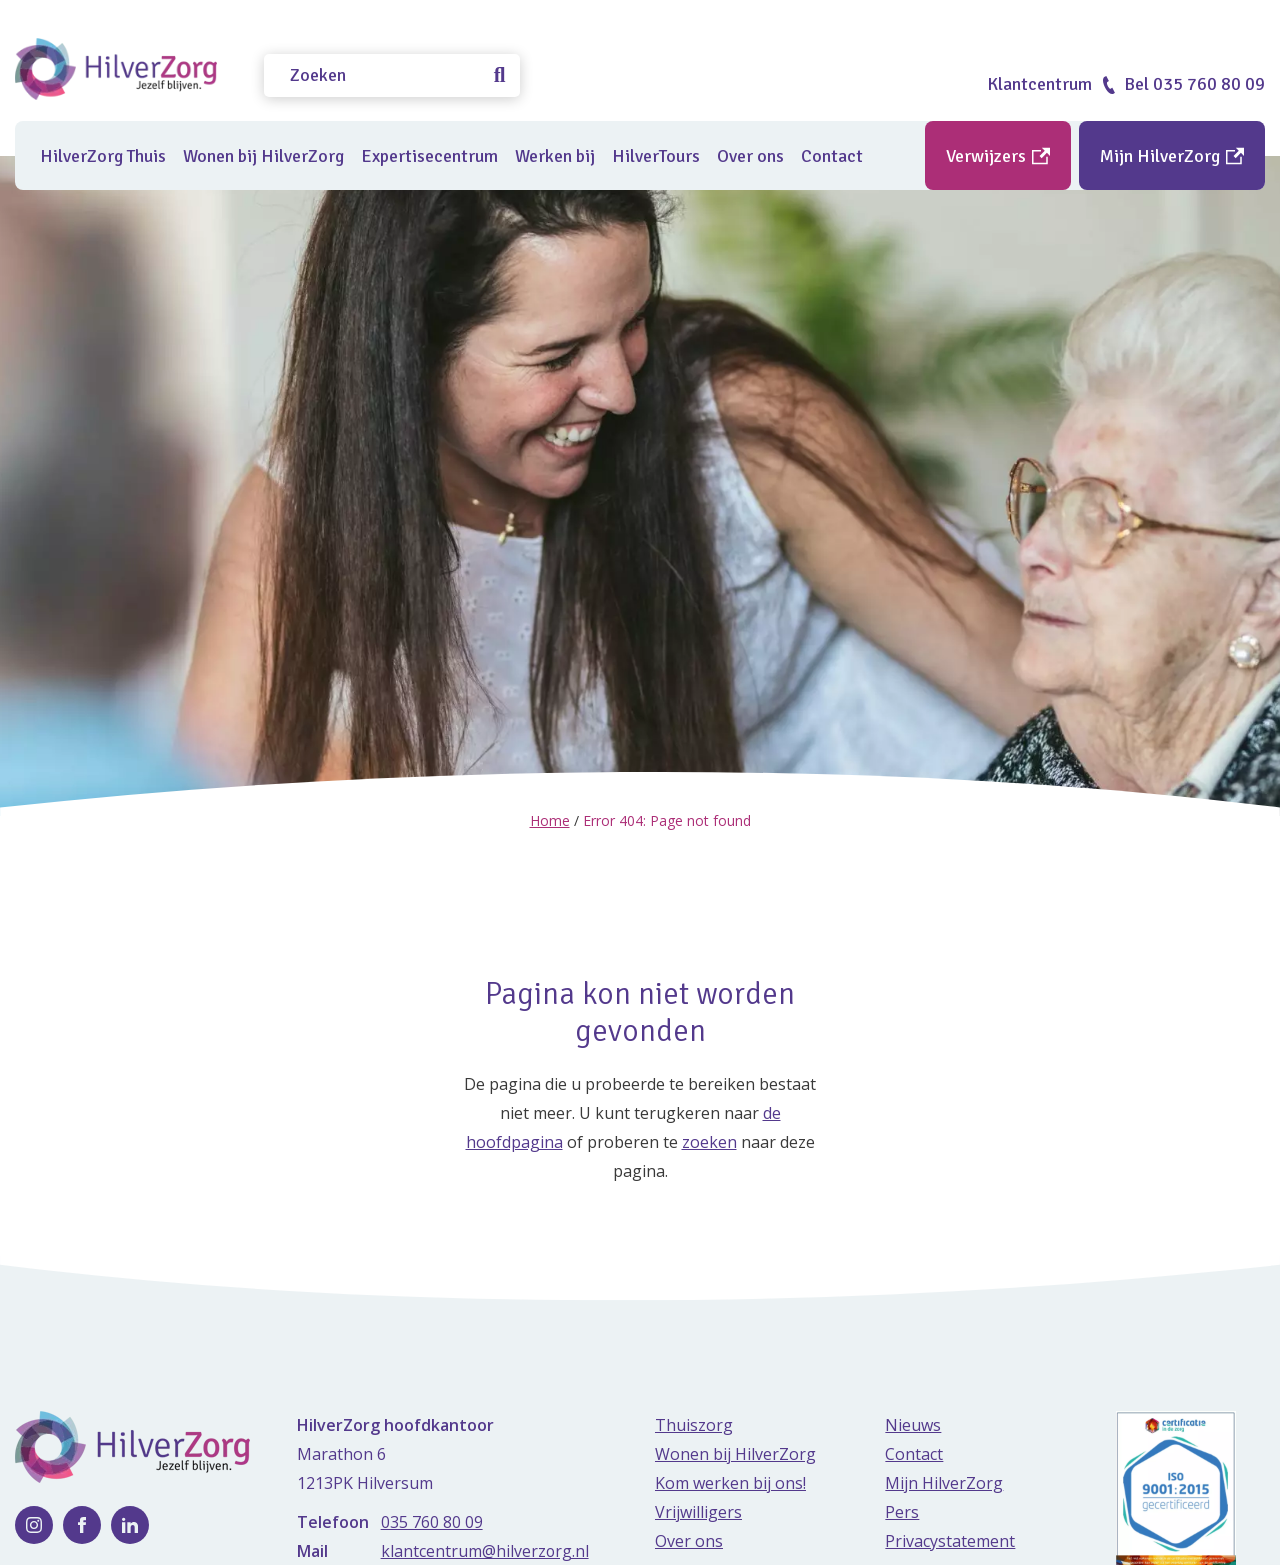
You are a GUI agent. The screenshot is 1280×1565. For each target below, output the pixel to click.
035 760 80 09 (432, 1521)
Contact (832, 156)
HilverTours (656, 156)
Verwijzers (998, 156)
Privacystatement (950, 1540)
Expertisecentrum (429, 156)
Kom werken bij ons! (730, 1482)
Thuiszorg (694, 1424)
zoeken (709, 1141)
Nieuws (913, 1424)
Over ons (750, 156)
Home (550, 820)
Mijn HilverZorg (1172, 156)
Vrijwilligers (698, 1511)
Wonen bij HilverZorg (263, 156)
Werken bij (555, 156)
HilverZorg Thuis (103, 156)
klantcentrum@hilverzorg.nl (485, 1550)
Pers (902, 1511)
